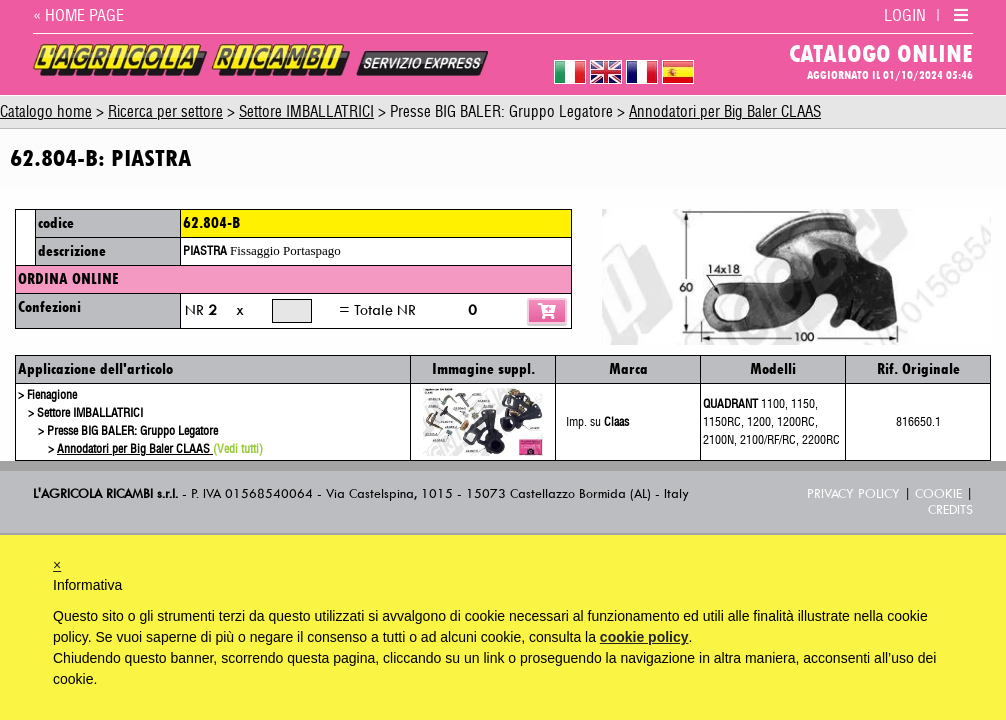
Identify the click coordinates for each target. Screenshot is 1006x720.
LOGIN (905, 16)
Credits (950, 509)
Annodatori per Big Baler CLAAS (725, 112)
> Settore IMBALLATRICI (85, 413)
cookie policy (644, 637)
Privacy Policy (853, 493)
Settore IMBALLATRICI (306, 112)
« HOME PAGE (78, 16)
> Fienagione (47, 395)
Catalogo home (46, 112)
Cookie (938, 493)
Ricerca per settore (165, 112)
